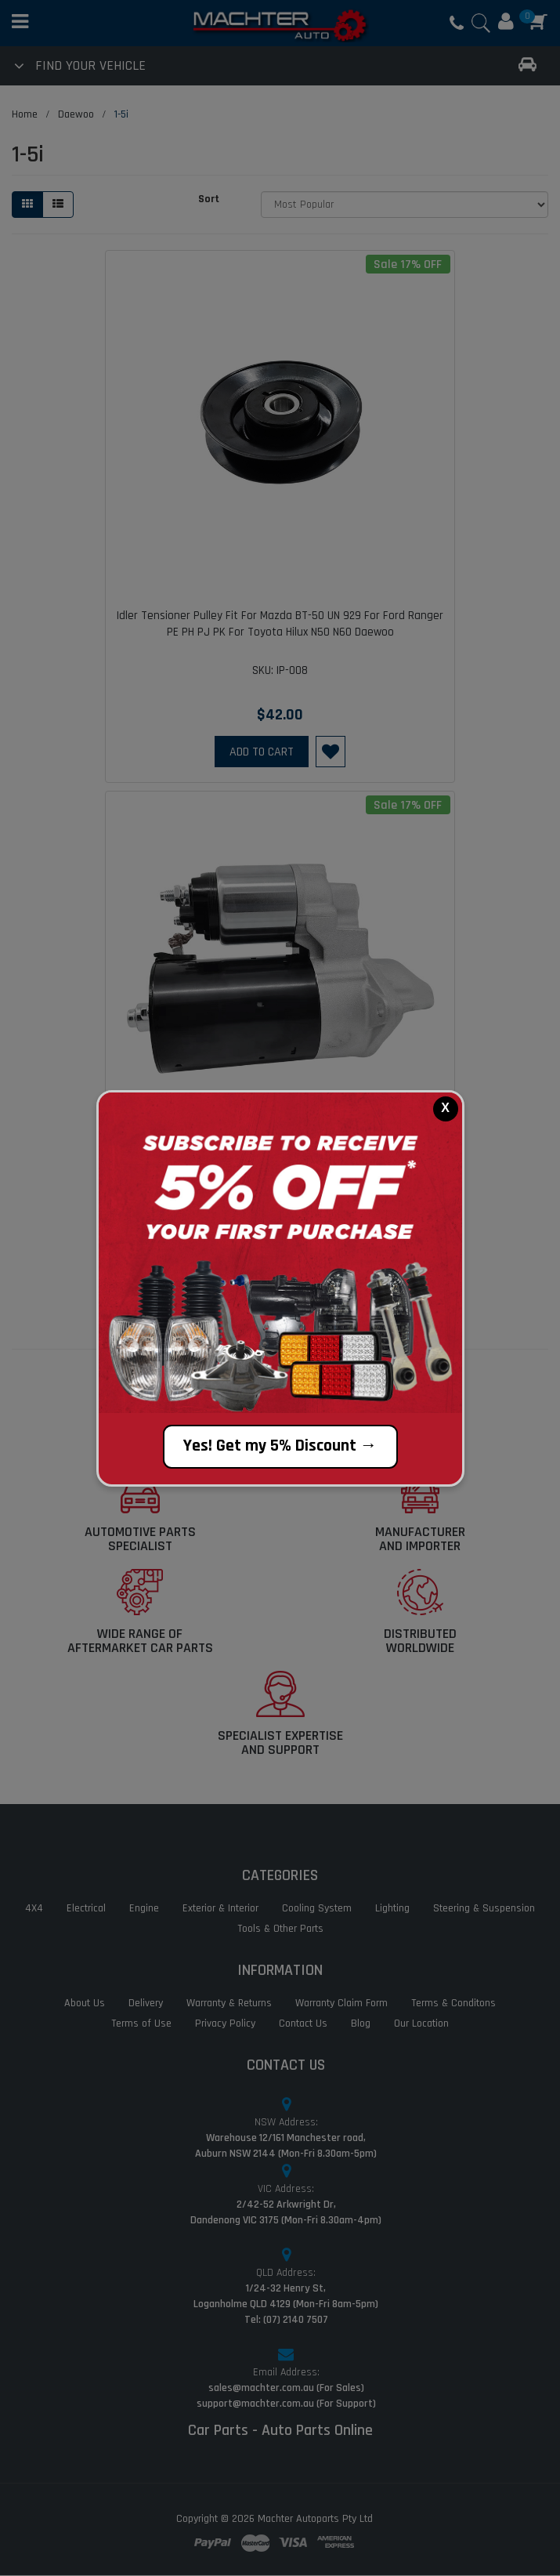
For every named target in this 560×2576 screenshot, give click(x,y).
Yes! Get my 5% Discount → (280, 1446)
